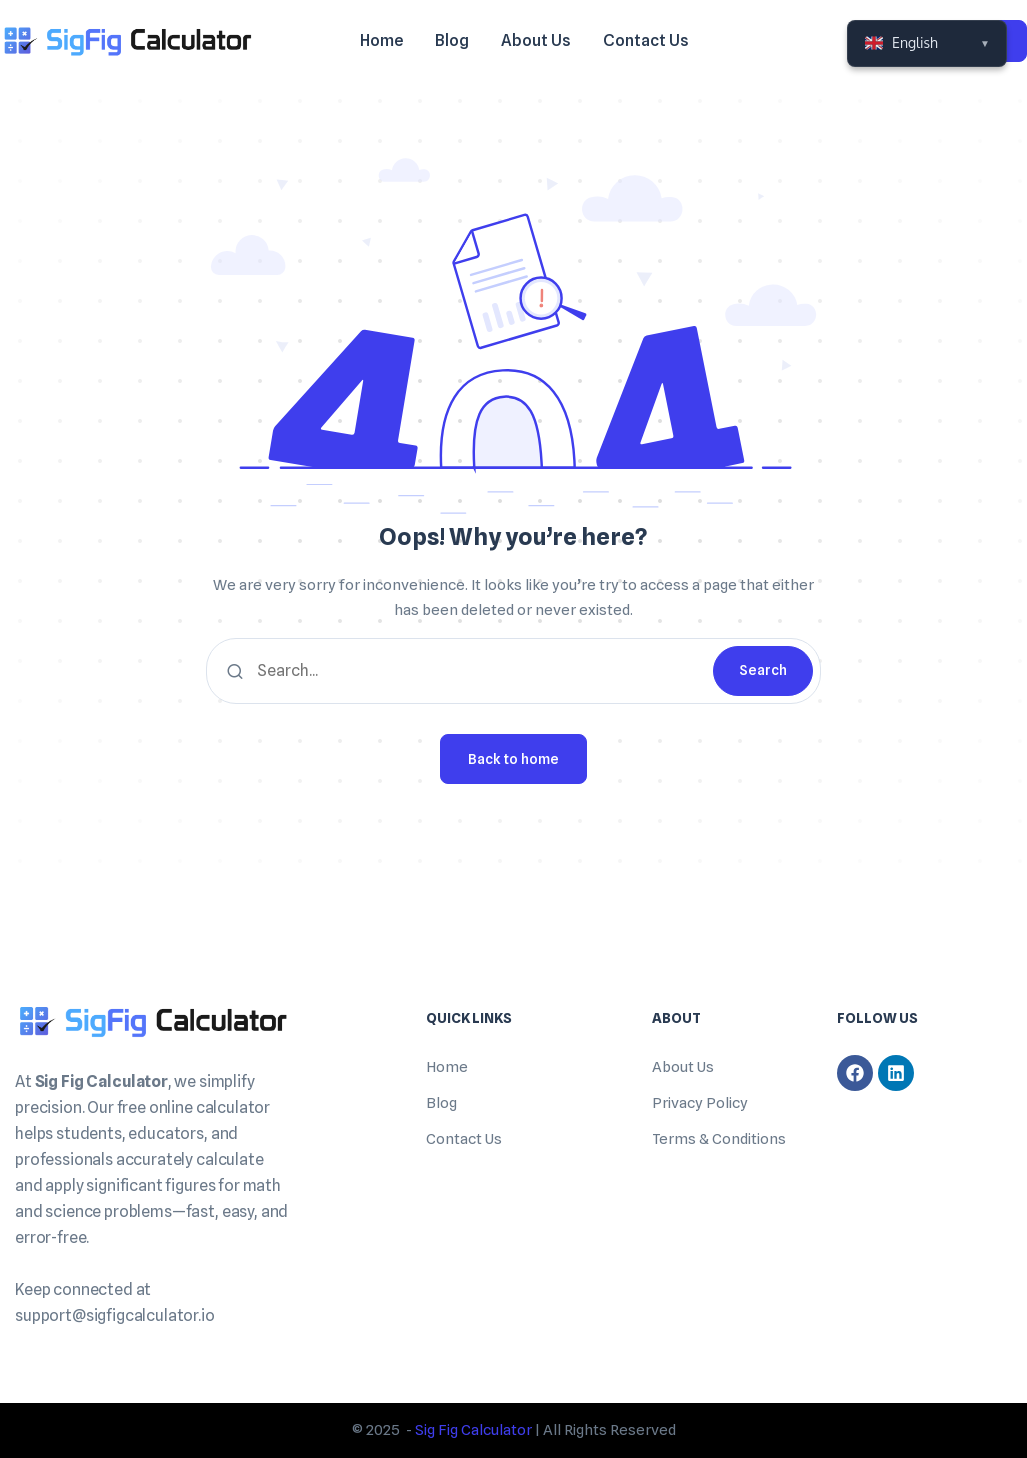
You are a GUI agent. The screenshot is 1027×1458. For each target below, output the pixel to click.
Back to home (513, 759)
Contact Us (464, 1139)
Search (763, 670)
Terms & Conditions (719, 1139)
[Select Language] (927, 43)
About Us (683, 1067)
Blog (441, 1103)
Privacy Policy (700, 1103)
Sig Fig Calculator (473, 1430)
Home (447, 1067)
